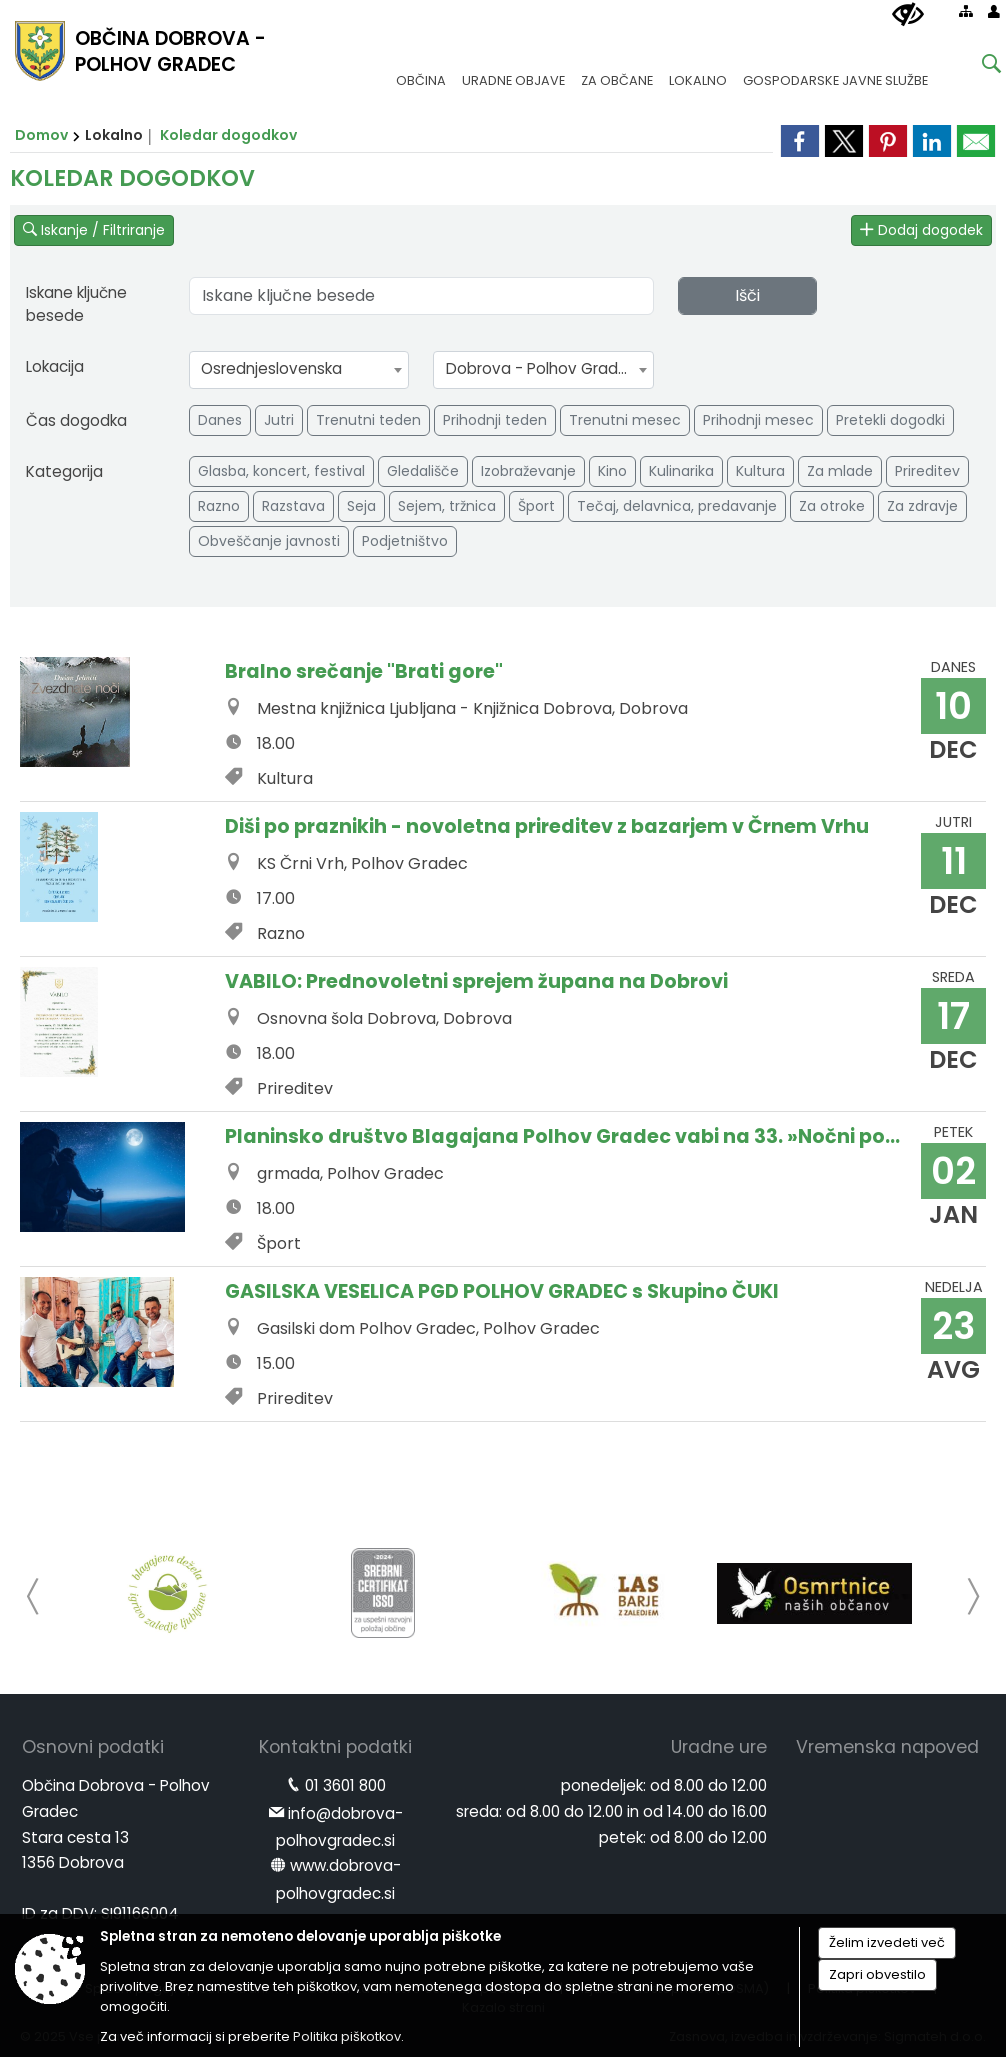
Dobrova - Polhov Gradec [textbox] (541, 368)
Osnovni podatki (93, 1747)
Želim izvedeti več (887, 1942)
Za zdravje (922, 506)
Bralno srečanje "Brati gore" (364, 671)
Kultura (760, 471)
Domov (41, 135)
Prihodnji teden (495, 420)
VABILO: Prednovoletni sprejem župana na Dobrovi (476, 981)
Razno (219, 506)
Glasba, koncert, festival (281, 471)
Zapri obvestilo (877, 1974)
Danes (220, 420)
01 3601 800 (345, 1785)
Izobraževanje (528, 471)
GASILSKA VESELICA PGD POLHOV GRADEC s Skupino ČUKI (502, 1291)
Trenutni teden (368, 420)
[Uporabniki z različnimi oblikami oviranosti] (908, 15)
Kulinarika (681, 471)
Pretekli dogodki (890, 420)
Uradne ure (719, 1747)
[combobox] (299, 370)
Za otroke (832, 506)
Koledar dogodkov (228, 135)
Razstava (293, 506)
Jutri (279, 420)
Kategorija (64, 471)
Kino (612, 471)
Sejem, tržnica (447, 506)
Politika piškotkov (347, 2036)
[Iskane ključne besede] (976, 66)
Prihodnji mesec (758, 420)
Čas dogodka (76, 420)
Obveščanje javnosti (269, 541)
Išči (747, 295)
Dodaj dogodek (921, 230)
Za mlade (840, 471)
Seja (361, 506)
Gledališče (423, 471)
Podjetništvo (405, 541)
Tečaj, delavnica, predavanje (677, 506)
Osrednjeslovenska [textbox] (271, 368)
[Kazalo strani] (966, 11)
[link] (976, 141)
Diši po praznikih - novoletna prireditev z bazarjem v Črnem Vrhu (547, 826)
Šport (536, 506)
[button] (33, 1596)
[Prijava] (994, 11)
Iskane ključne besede (76, 304)
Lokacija (55, 366)
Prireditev (927, 471)
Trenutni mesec (625, 420)
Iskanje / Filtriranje (94, 230)
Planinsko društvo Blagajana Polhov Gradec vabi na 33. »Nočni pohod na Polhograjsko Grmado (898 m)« (565, 1136)
